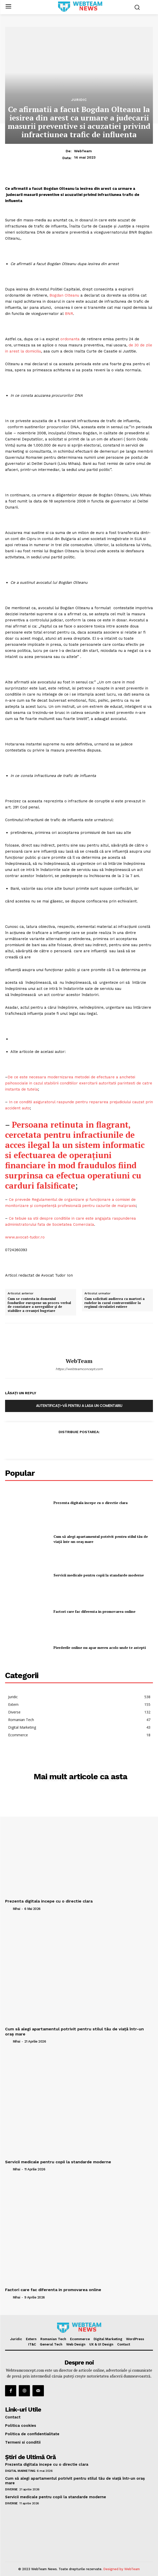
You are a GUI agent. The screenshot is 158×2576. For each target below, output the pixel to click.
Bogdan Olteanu (64, 295)
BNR (69, 313)
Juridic (79, 99)
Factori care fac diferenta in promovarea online (94, 1611)
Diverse (11, 2489)
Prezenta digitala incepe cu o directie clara (91, 1502)
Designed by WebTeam (121, 2569)
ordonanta (70, 339)
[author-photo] (8, 1908)
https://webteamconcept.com (79, 1369)
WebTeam (83, 151)
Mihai (16, 1909)
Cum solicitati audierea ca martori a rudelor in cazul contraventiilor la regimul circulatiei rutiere (114, 1303)
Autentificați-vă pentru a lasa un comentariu (79, 1405)
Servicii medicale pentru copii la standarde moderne (99, 1575)
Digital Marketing (20, 2471)
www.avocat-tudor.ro (25, 1237)
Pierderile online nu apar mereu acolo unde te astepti (100, 1647)
